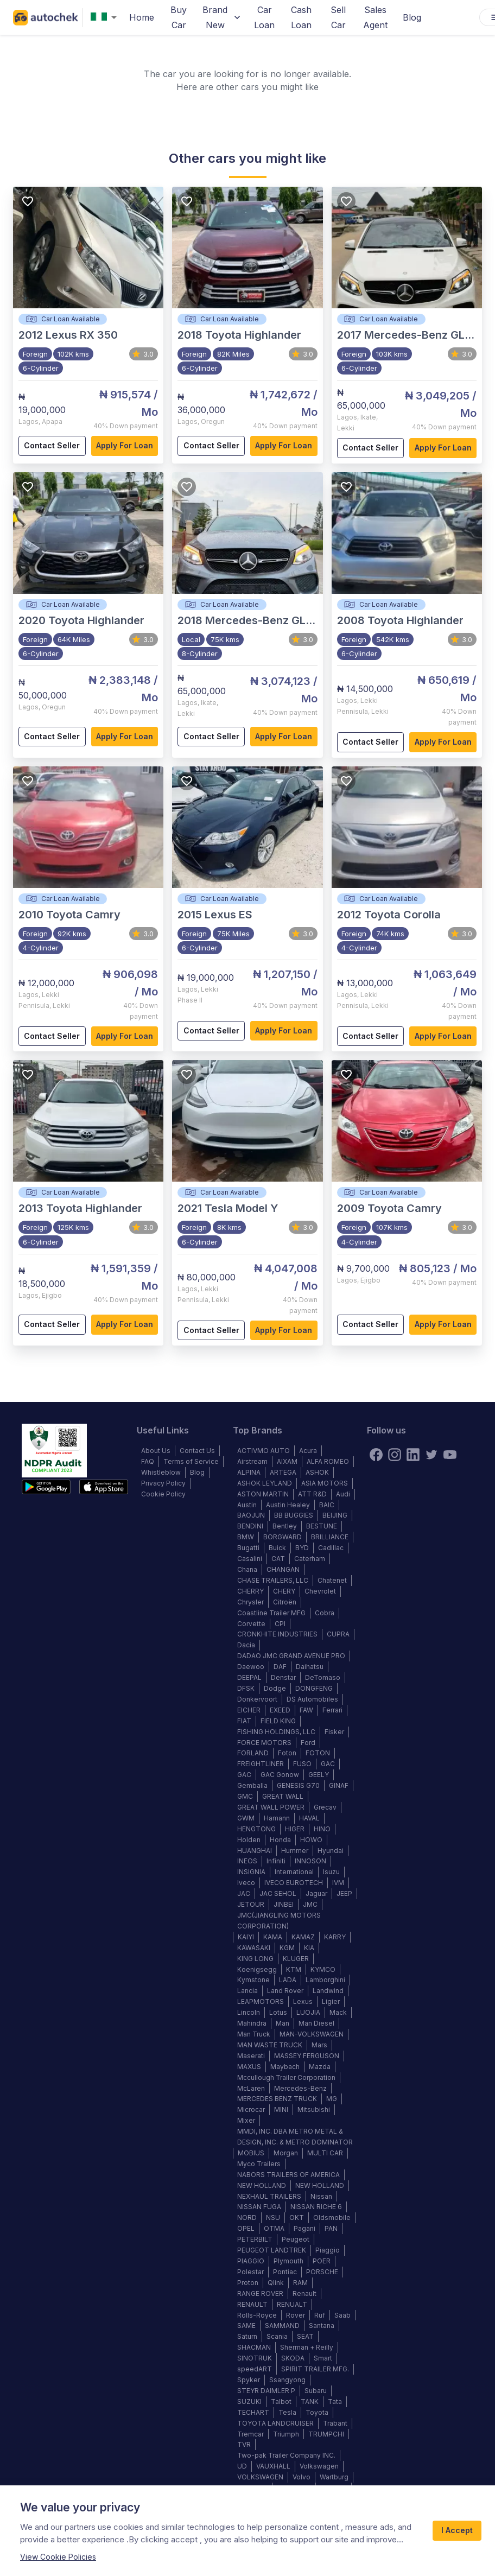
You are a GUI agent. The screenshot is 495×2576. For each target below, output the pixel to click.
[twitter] (431, 1454)
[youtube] (450, 1454)
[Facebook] (376, 1454)
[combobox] (105, 17)
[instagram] (394, 1454)
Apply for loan (124, 446)
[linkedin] (413, 1454)
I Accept (457, 2531)
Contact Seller (52, 445)
